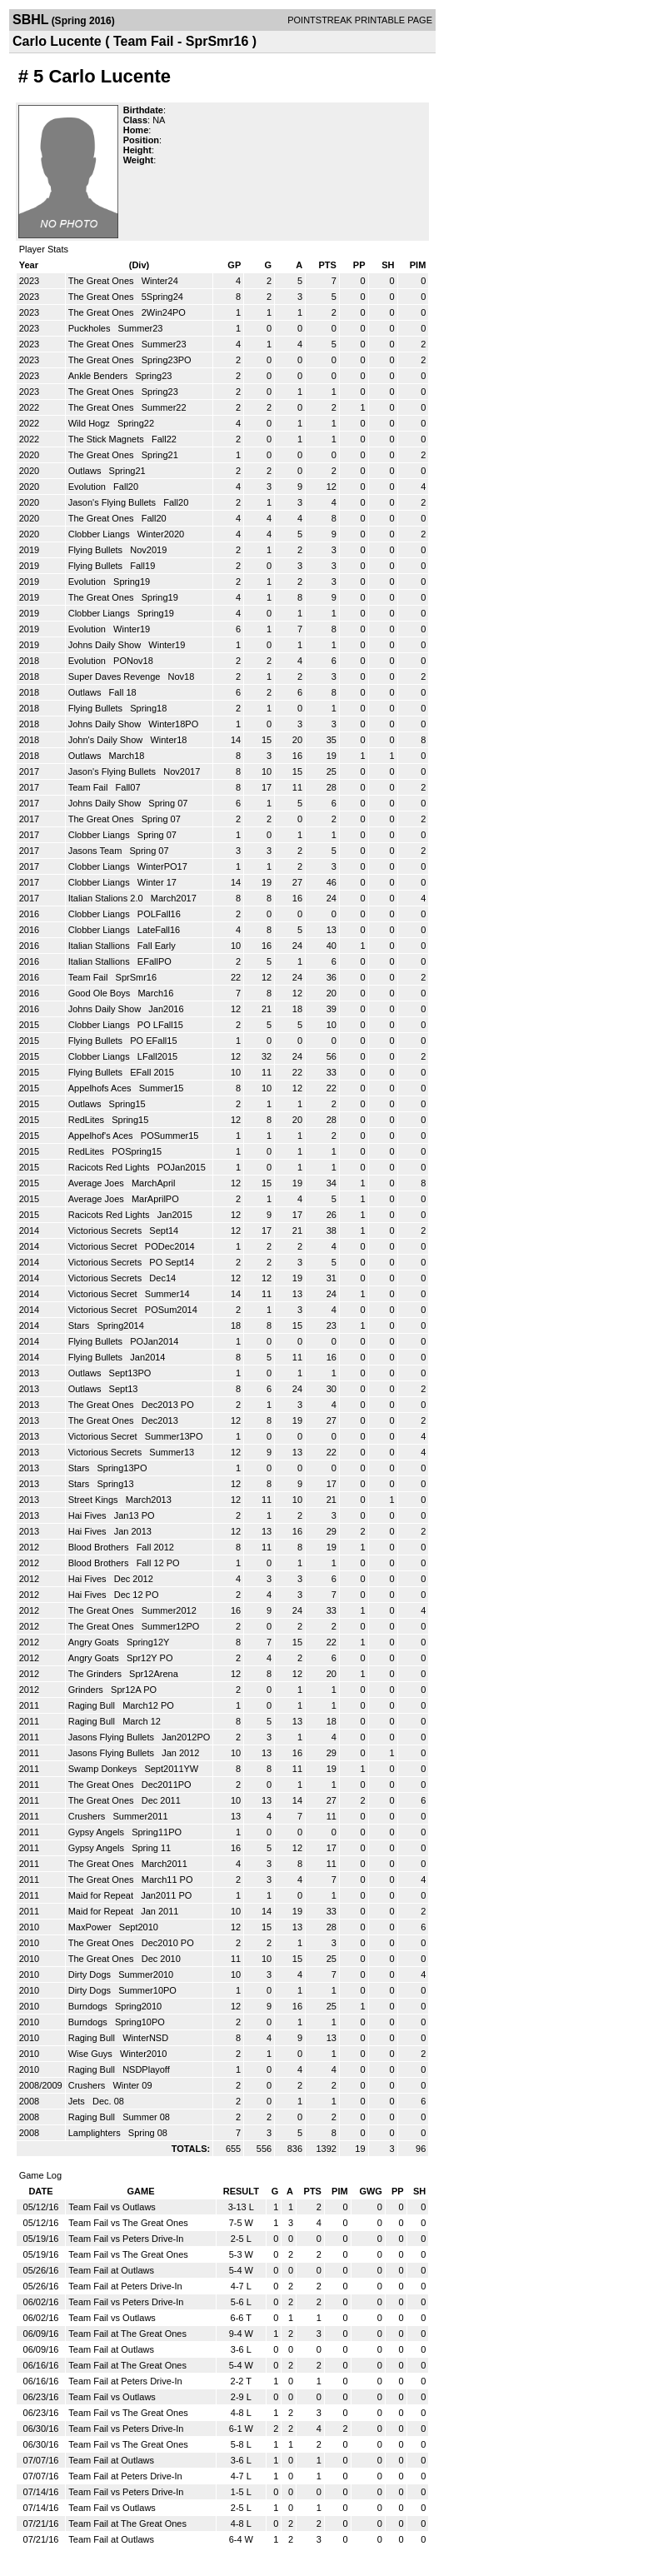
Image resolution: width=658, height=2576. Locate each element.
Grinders (87, 1690)
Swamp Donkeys (104, 1769)
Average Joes (97, 1183)
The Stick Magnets (107, 439)
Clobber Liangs (100, 534)
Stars (80, 1325)
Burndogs (89, 2006)
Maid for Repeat (102, 1895)
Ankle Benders (99, 376)
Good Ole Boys (100, 993)
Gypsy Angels (97, 1832)
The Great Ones (102, 281)
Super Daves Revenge (115, 676)
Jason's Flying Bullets (113, 502)
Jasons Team (96, 851)
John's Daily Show (107, 740)
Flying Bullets (96, 550)
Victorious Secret (104, 1246)
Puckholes (90, 328)
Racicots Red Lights (110, 1167)
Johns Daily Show (106, 645)
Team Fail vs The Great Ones (127, 2223)
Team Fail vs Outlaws (112, 2207)
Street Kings (94, 1500)
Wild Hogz (90, 423)
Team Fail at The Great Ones (127, 2334)
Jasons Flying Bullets (112, 1737)
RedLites (87, 1120)
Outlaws (86, 471)
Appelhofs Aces (101, 1088)
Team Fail (89, 787)
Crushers (88, 1816)
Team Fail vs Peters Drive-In (125, 2239)
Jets (77, 2101)
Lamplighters (95, 2133)
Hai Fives (88, 1515)
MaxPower (91, 1927)
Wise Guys (91, 2054)
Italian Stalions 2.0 (107, 898)
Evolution (88, 487)
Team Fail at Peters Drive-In (125, 2286)
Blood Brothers (100, 1547)
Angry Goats (95, 1642)
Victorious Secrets (106, 1231)
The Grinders (96, 1674)
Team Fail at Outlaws (111, 2270)
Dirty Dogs (90, 1974)
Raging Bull (92, 1705)
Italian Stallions (100, 946)
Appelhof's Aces (102, 1136)
